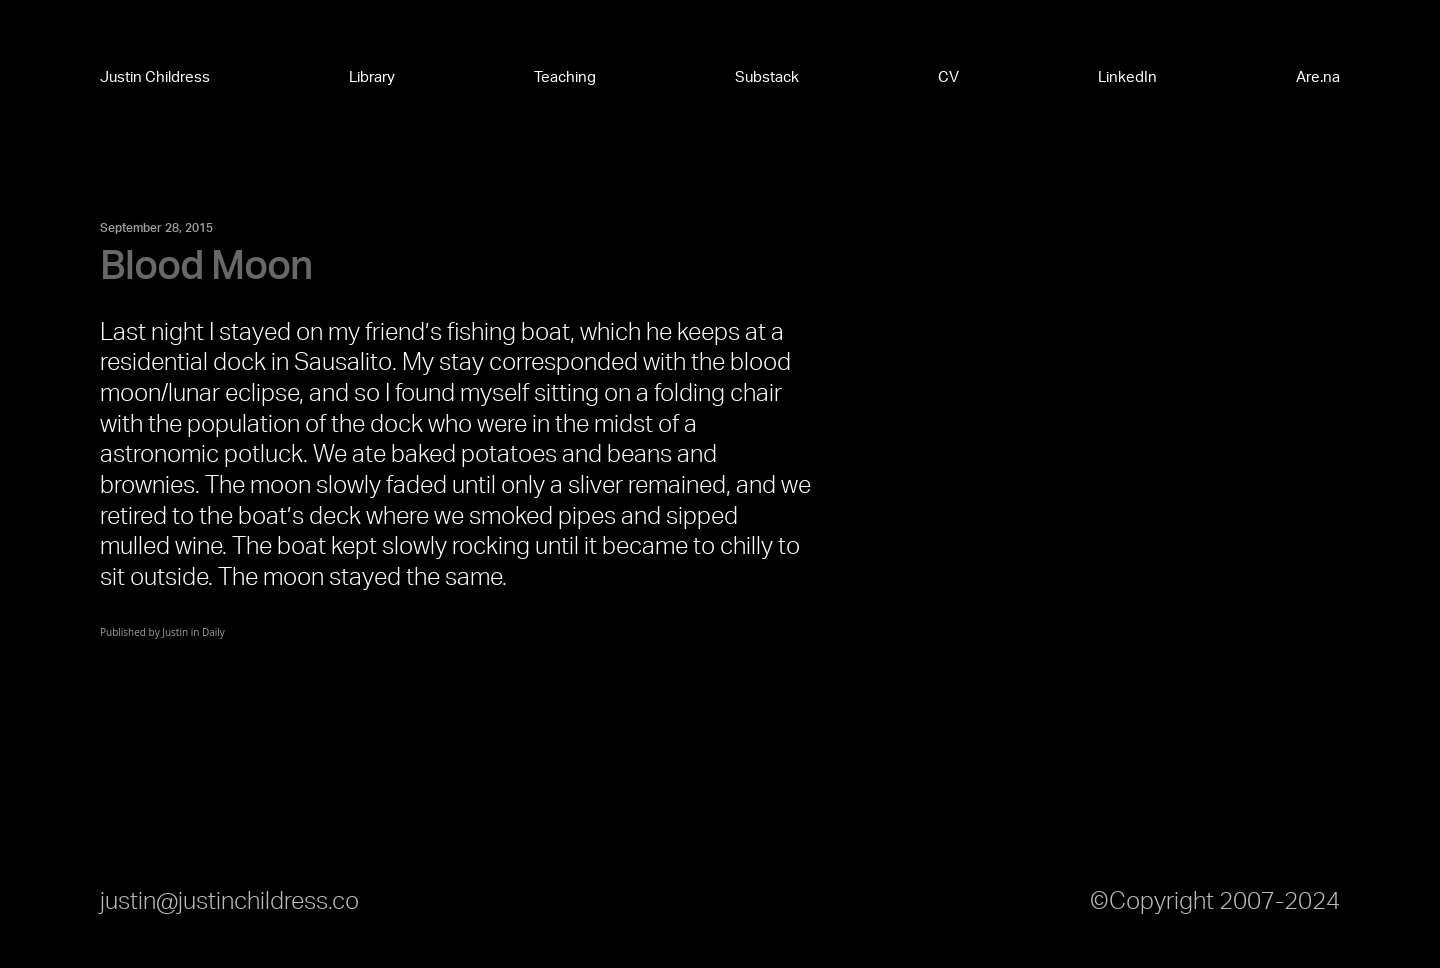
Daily (213, 632)
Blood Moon (206, 267)
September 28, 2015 (156, 228)
